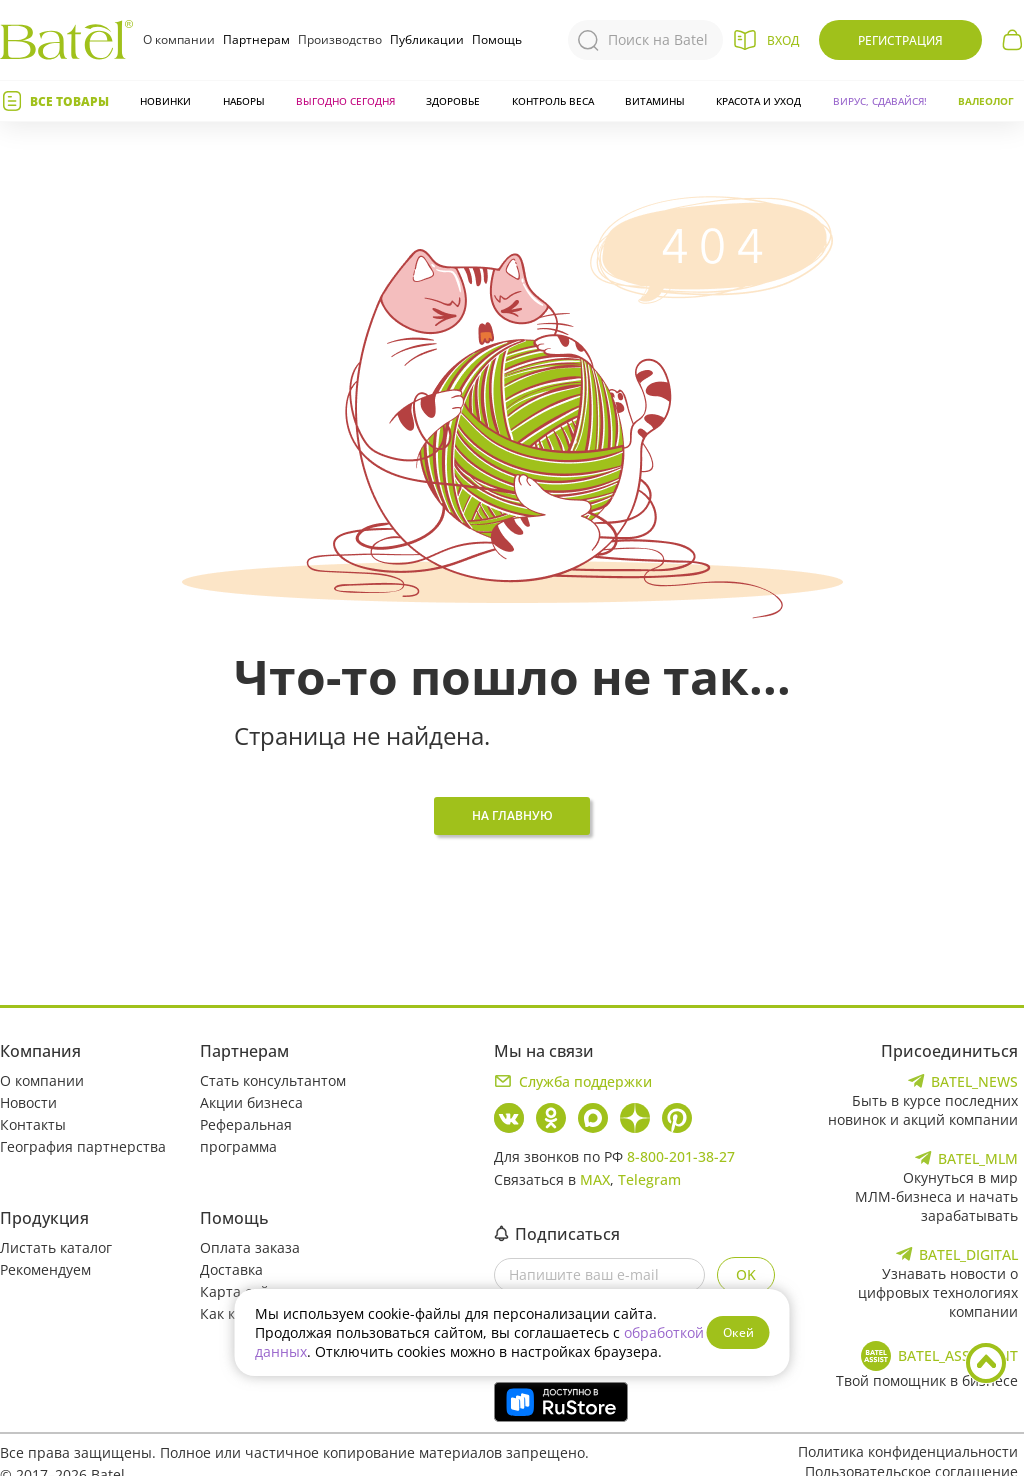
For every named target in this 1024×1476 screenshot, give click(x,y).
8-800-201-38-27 (681, 1156)
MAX (595, 1179)
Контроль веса (553, 101)
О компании (179, 39)
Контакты (33, 1124)
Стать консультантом (273, 1080)
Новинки (165, 101)
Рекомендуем (45, 1269)
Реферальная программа (246, 1135)
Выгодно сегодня (345, 101)
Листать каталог (56, 1247)
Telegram (649, 1179)
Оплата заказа (250, 1247)
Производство (340, 39)
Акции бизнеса (251, 1102)
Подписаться (557, 1234)
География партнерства (83, 1146)
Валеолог (986, 101)
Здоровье (453, 101)
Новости (28, 1102)
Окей (738, 1332)
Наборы (244, 101)
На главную (512, 815)
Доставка (231, 1269)
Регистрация (900, 40)
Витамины (655, 101)
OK (746, 1274)
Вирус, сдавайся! (880, 101)
